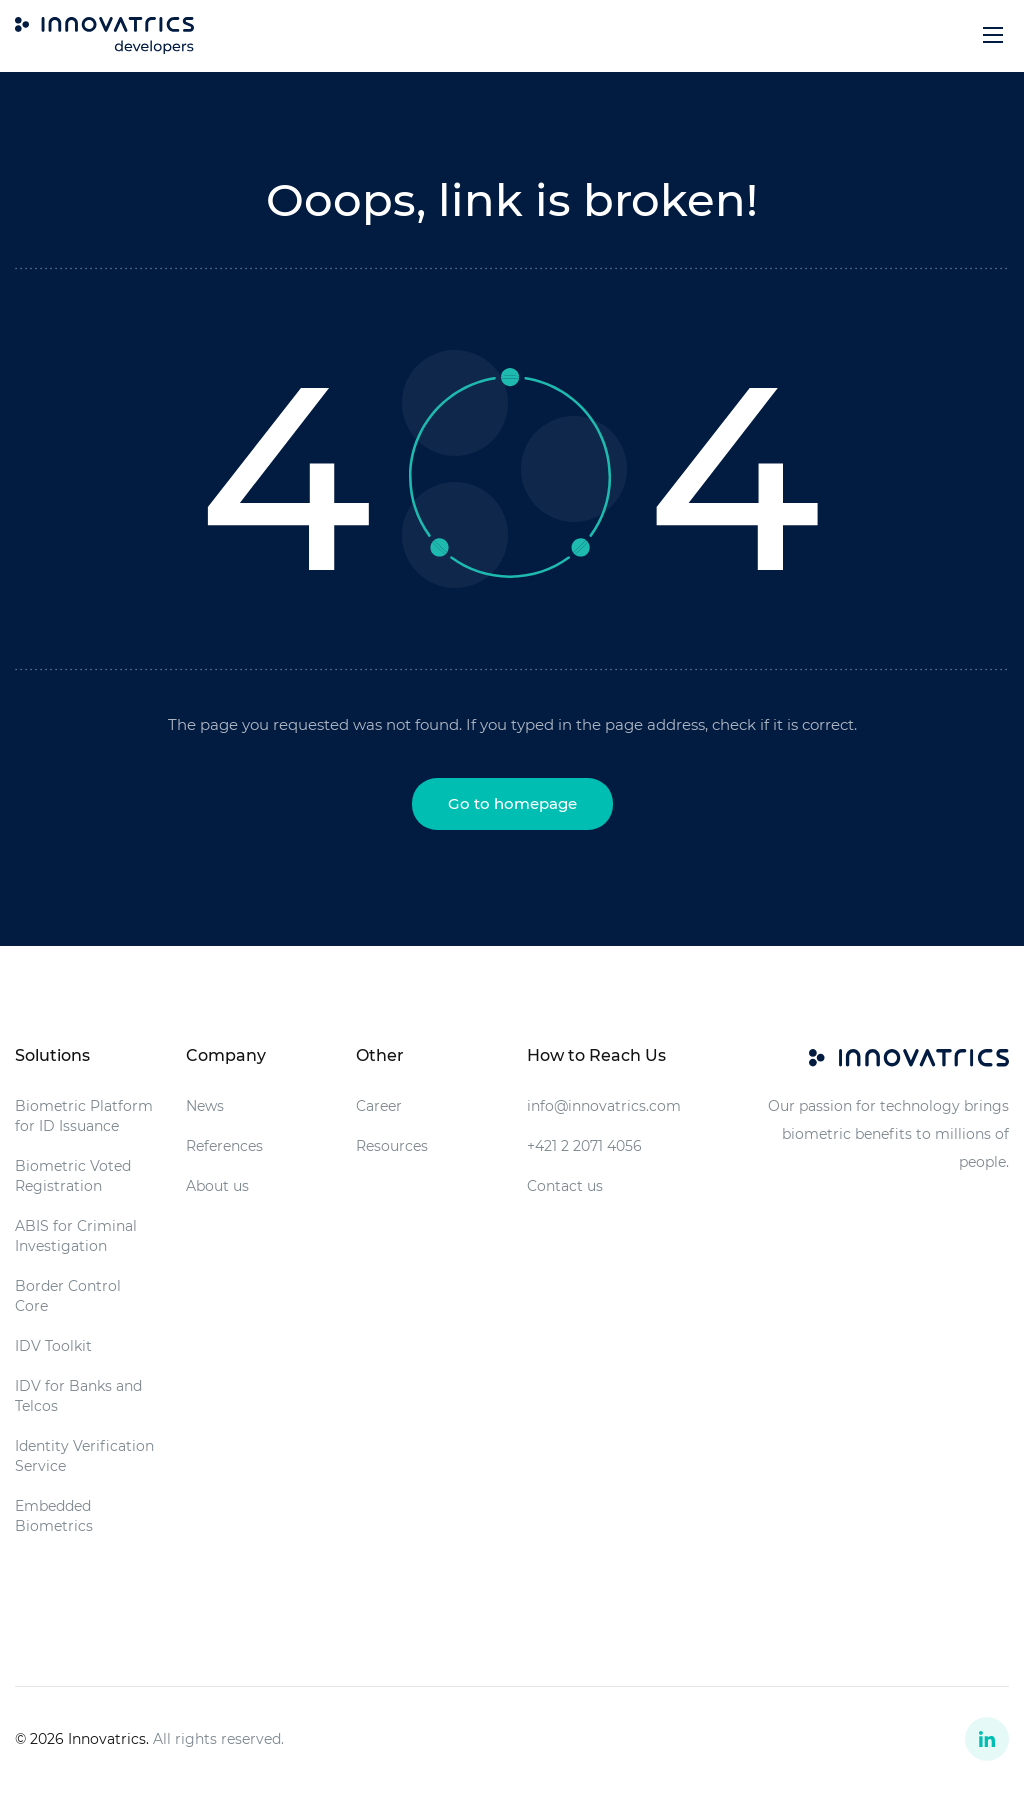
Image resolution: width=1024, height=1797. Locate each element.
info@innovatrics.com (604, 1106)
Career (379, 1106)
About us (217, 1186)
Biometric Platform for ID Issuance (84, 1116)
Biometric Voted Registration (73, 1176)
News (205, 1106)
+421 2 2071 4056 (584, 1146)
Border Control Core (68, 1296)
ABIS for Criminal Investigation (76, 1236)
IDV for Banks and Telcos (78, 1396)
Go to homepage (512, 803)
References (224, 1146)
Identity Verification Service (84, 1456)
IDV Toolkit (53, 1346)
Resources (392, 1146)
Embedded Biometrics (54, 1516)
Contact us (565, 1186)
